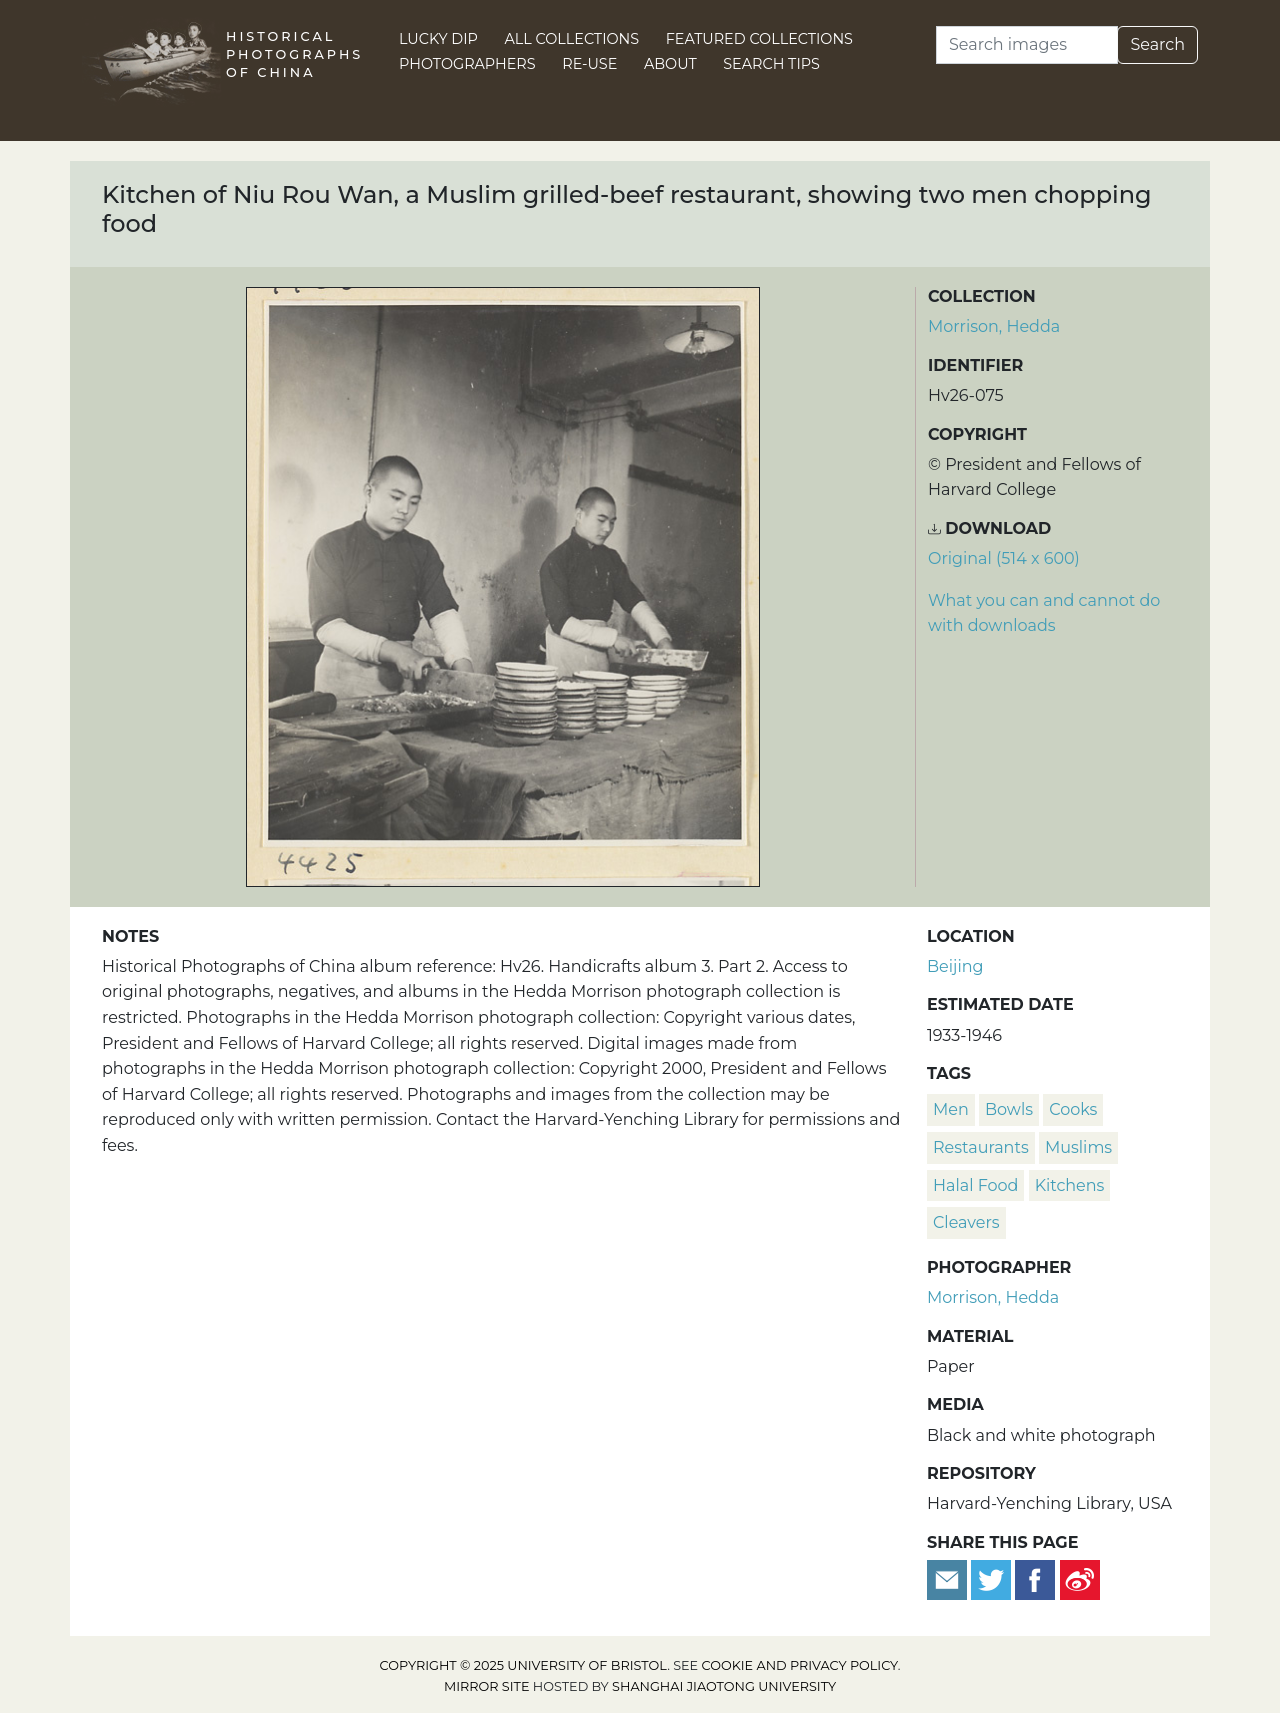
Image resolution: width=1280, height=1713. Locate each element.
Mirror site (487, 1686)
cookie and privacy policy (800, 1665)
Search (1157, 44)
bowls (1009, 1109)
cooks (1073, 1109)
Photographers (467, 64)
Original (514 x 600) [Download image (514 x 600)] (1004, 558)
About (670, 64)
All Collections (572, 39)
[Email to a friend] (949, 1578)
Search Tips (771, 64)
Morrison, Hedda (994, 326)
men (951, 1109)
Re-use (589, 64)
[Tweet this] (993, 1578)
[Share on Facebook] (1035, 1578)
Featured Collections (759, 39)
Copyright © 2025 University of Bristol (524, 1665)
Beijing (955, 966)
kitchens (1070, 1185)
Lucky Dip (438, 39)
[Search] (1027, 45)
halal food (975, 1185)
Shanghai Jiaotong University (724, 1686)
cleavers (966, 1222)
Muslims (1078, 1147)
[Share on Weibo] (1080, 1578)
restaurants (981, 1147)
